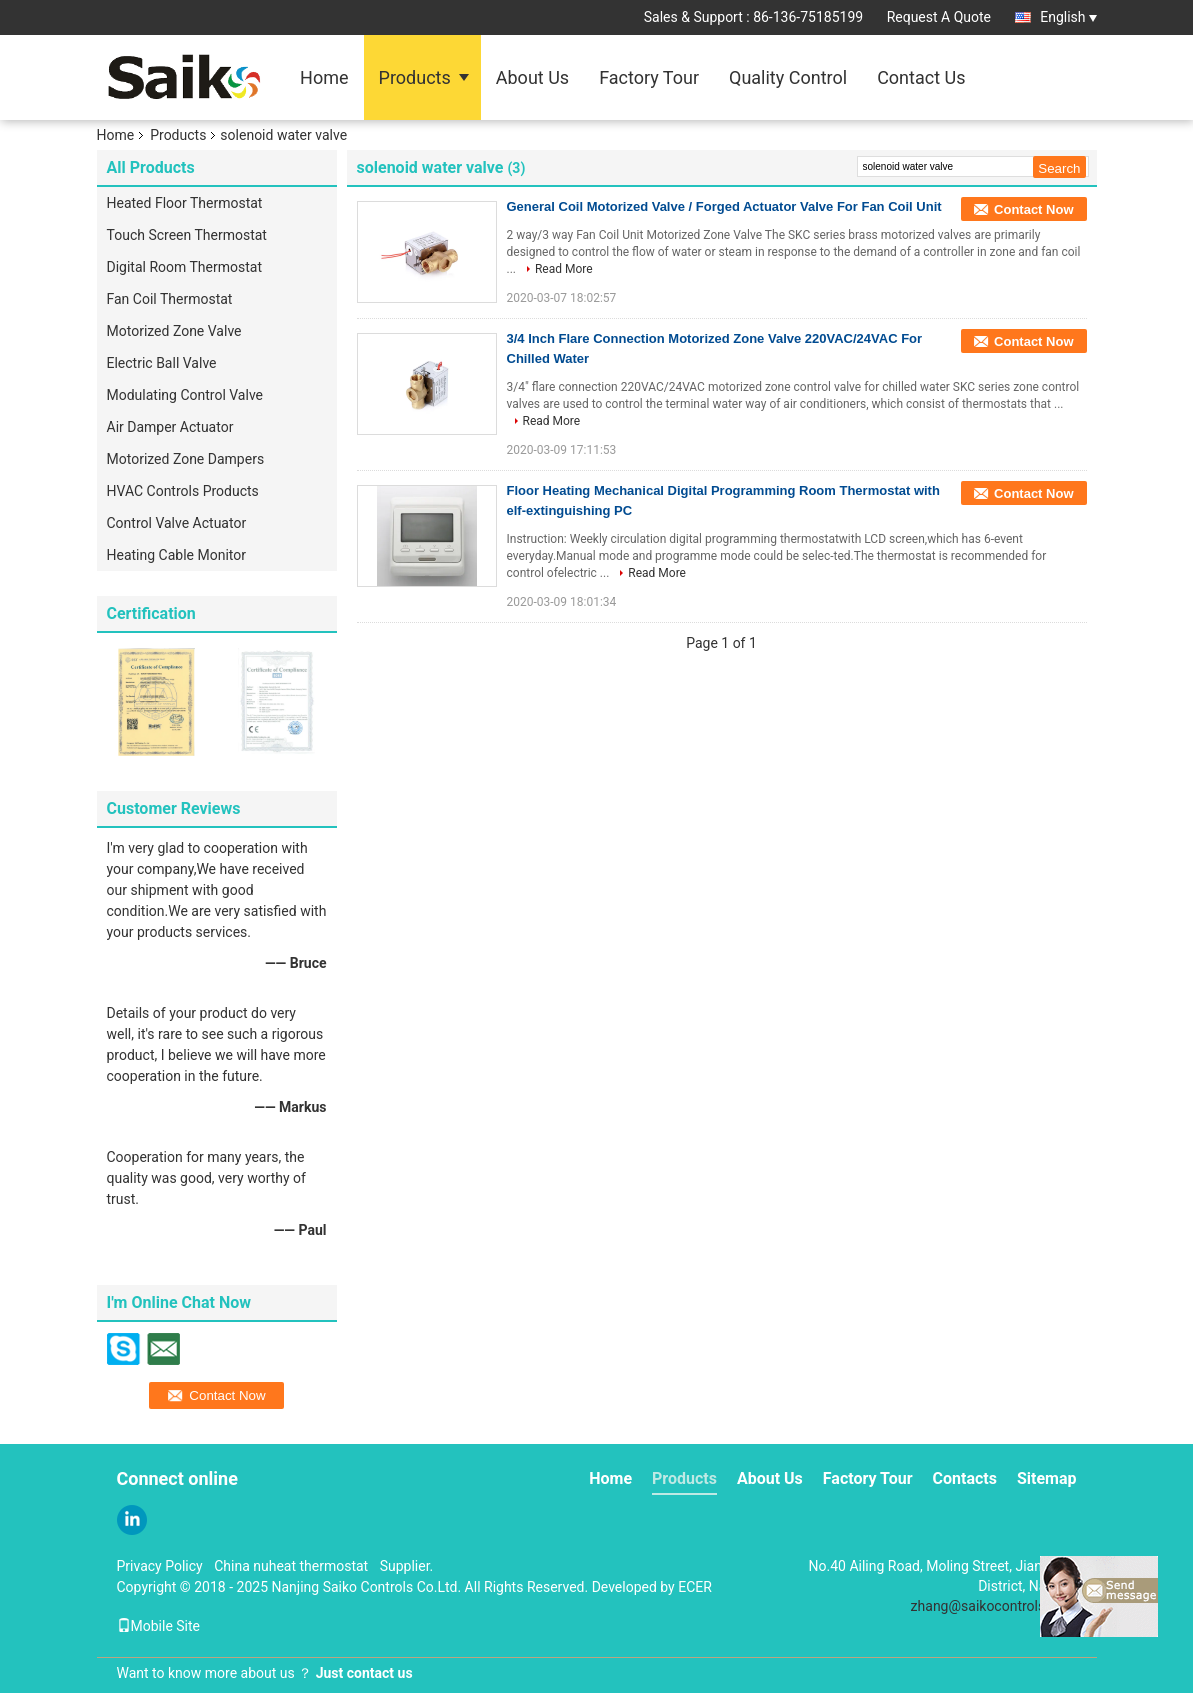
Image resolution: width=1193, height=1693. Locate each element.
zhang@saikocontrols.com (994, 1606)
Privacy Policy (160, 1566)
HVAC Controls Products (183, 491)
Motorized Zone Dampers (186, 459)
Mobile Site (159, 1626)
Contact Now (1033, 209)
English (1068, 17)
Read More (564, 269)
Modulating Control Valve (185, 395)
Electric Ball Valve (162, 363)
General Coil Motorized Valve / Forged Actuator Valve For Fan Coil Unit (724, 206)
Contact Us (921, 77)
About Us (532, 77)
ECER (695, 1587)
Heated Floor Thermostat (185, 203)
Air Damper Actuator (170, 427)
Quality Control (788, 77)
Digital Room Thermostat (185, 267)
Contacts (965, 1478)
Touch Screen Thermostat (187, 235)
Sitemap (1047, 1478)
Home (324, 77)
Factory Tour (649, 77)
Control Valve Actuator (177, 523)
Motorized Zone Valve (174, 331)
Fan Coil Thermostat (170, 299)
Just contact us (364, 1673)
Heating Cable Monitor (176, 555)
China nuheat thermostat (291, 1566)
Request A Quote (939, 17)
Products (415, 77)
